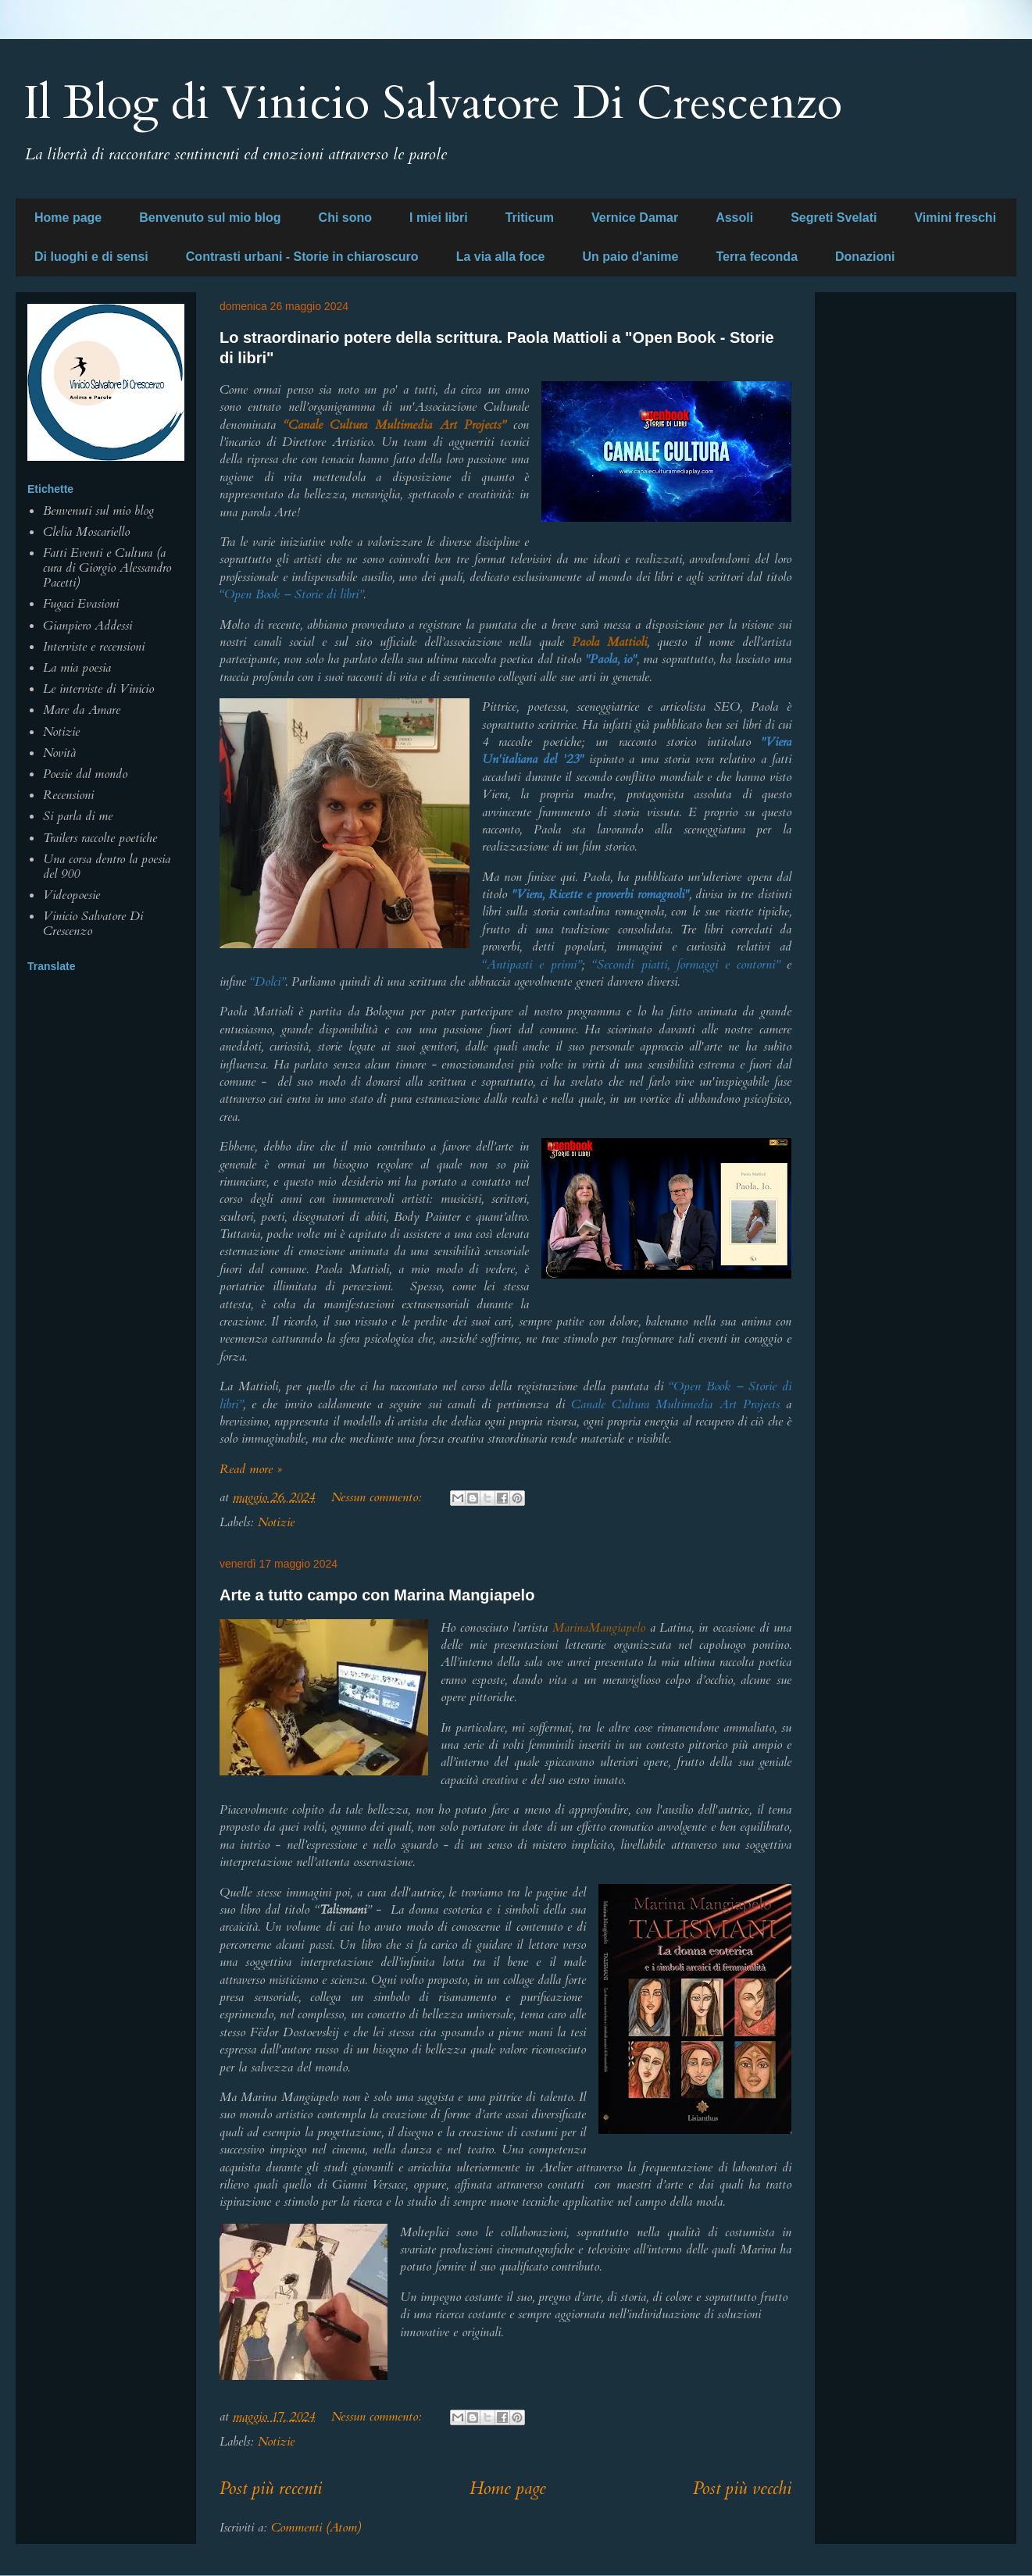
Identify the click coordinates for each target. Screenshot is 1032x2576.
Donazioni (865, 256)
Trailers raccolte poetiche (100, 838)
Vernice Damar (634, 217)
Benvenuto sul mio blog (209, 217)
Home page (68, 217)
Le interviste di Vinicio (98, 689)
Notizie (276, 1522)
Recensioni (68, 795)
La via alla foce (500, 256)
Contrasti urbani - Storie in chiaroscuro (302, 256)
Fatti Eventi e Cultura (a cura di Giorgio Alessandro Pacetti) (107, 567)
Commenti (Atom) (316, 2527)
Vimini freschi (955, 217)
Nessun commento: (378, 1497)
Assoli (734, 217)
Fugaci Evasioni (81, 603)
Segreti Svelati (834, 217)
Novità (59, 753)
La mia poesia (77, 667)
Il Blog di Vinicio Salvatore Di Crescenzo (432, 103)
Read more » (251, 1469)
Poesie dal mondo (85, 774)
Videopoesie (71, 895)
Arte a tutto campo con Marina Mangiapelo (377, 1595)
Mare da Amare (81, 710)
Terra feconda (757, 256)
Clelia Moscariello (86, 532)
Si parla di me (77, 816)
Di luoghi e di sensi (91, 256)
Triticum (529, 217)
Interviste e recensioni (94, 646)
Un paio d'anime (630, 256)
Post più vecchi (742, 2488)
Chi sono (345, 217)
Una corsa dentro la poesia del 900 (106, 867)
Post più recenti (271, 2488)
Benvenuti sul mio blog (98, 510)
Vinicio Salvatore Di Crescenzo (93, 924)
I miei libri (438, 217)
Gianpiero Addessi (87, 625)
